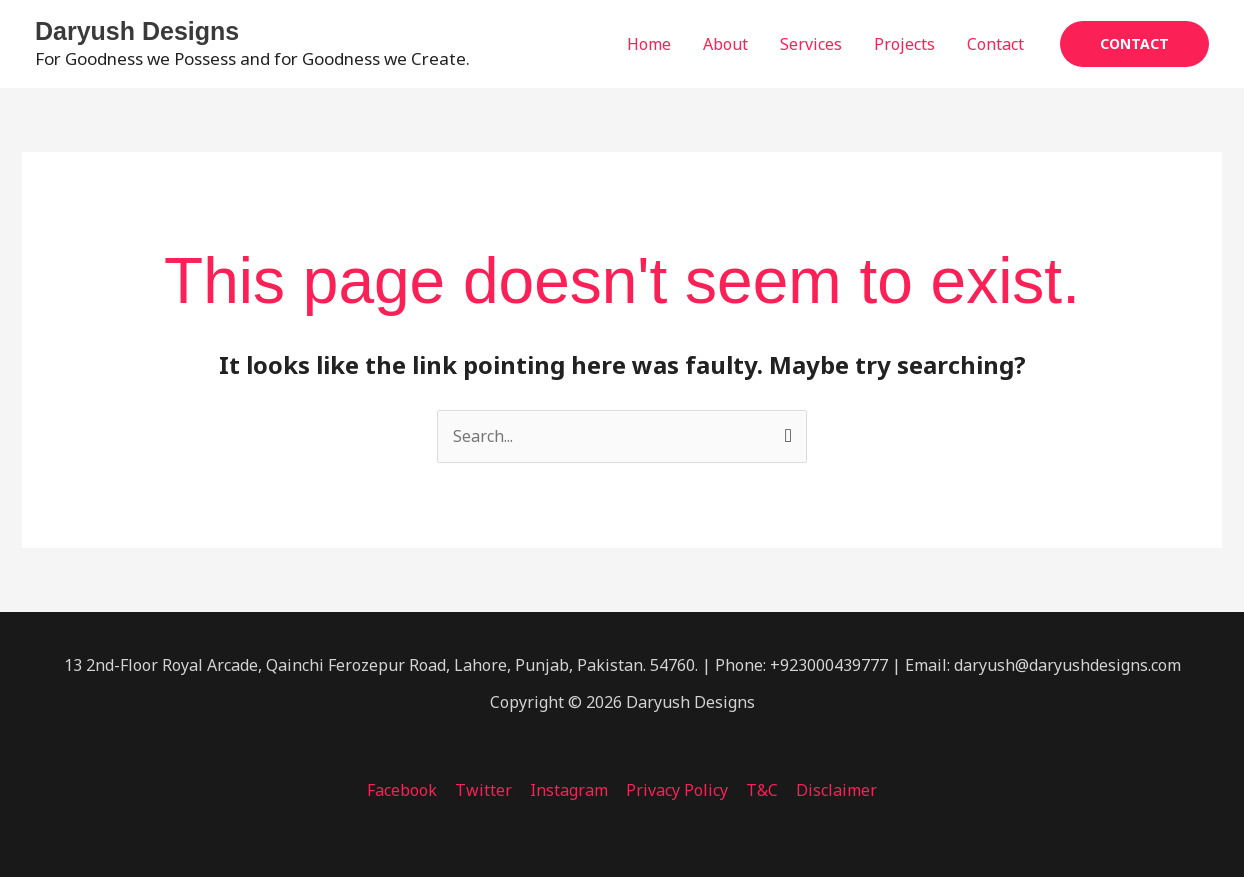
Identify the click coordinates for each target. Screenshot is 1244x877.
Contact (995, 44)
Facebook (407, 790)
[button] (1134, 44)
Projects (904, 44)
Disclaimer (831, 790)
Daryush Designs (137, 31)
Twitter (486, 790)
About (725, 44)
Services (811, 44)
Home (649, 44)
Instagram (570, 790)
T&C (759, 790)
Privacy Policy (676, 790)
